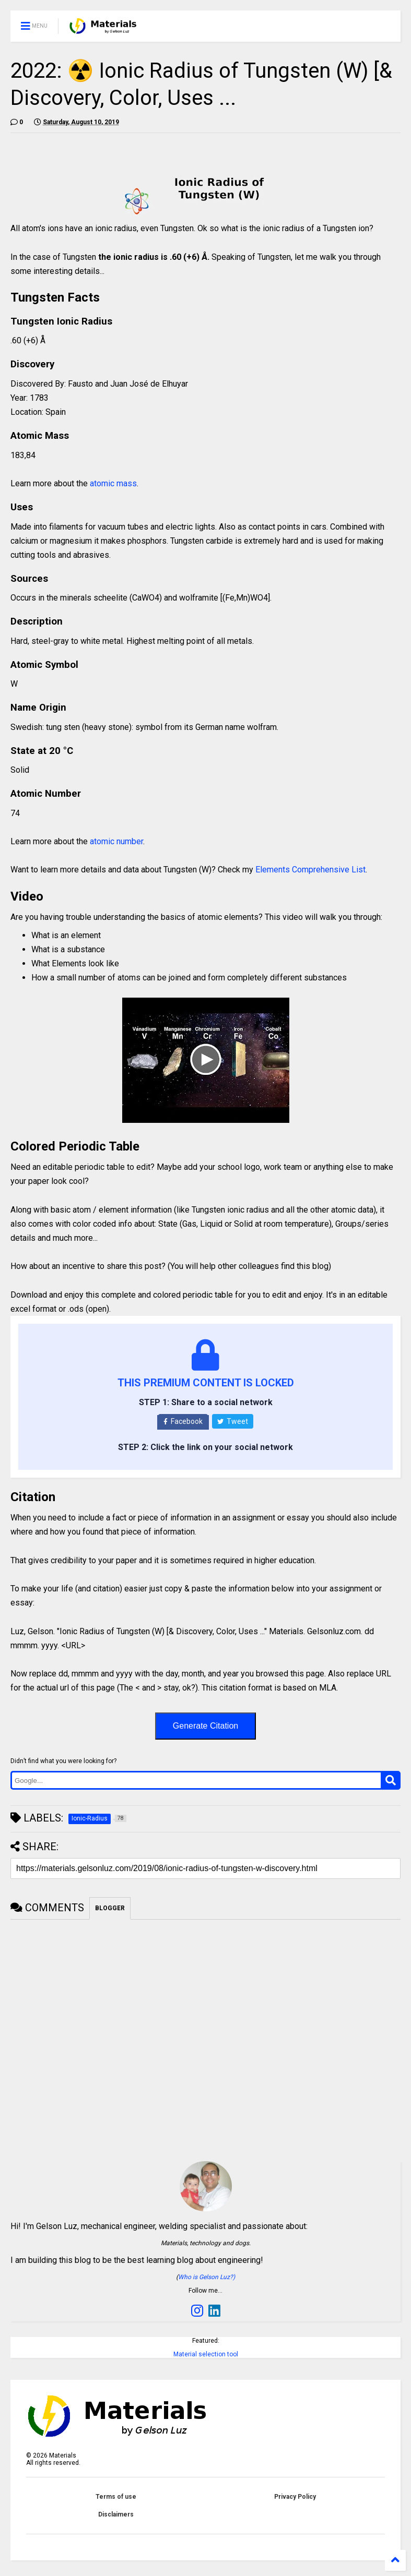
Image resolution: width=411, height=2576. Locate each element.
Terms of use (116, 2496)
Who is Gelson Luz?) (206, 2277)
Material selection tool (205, 2354)
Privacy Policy (295, 2496)
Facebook (183, 1421)
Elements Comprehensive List (310, 869)
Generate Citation (205, 1725)
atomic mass (113, 483)
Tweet (232, 1421)
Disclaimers (116, 2514)
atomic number (116, 841)
